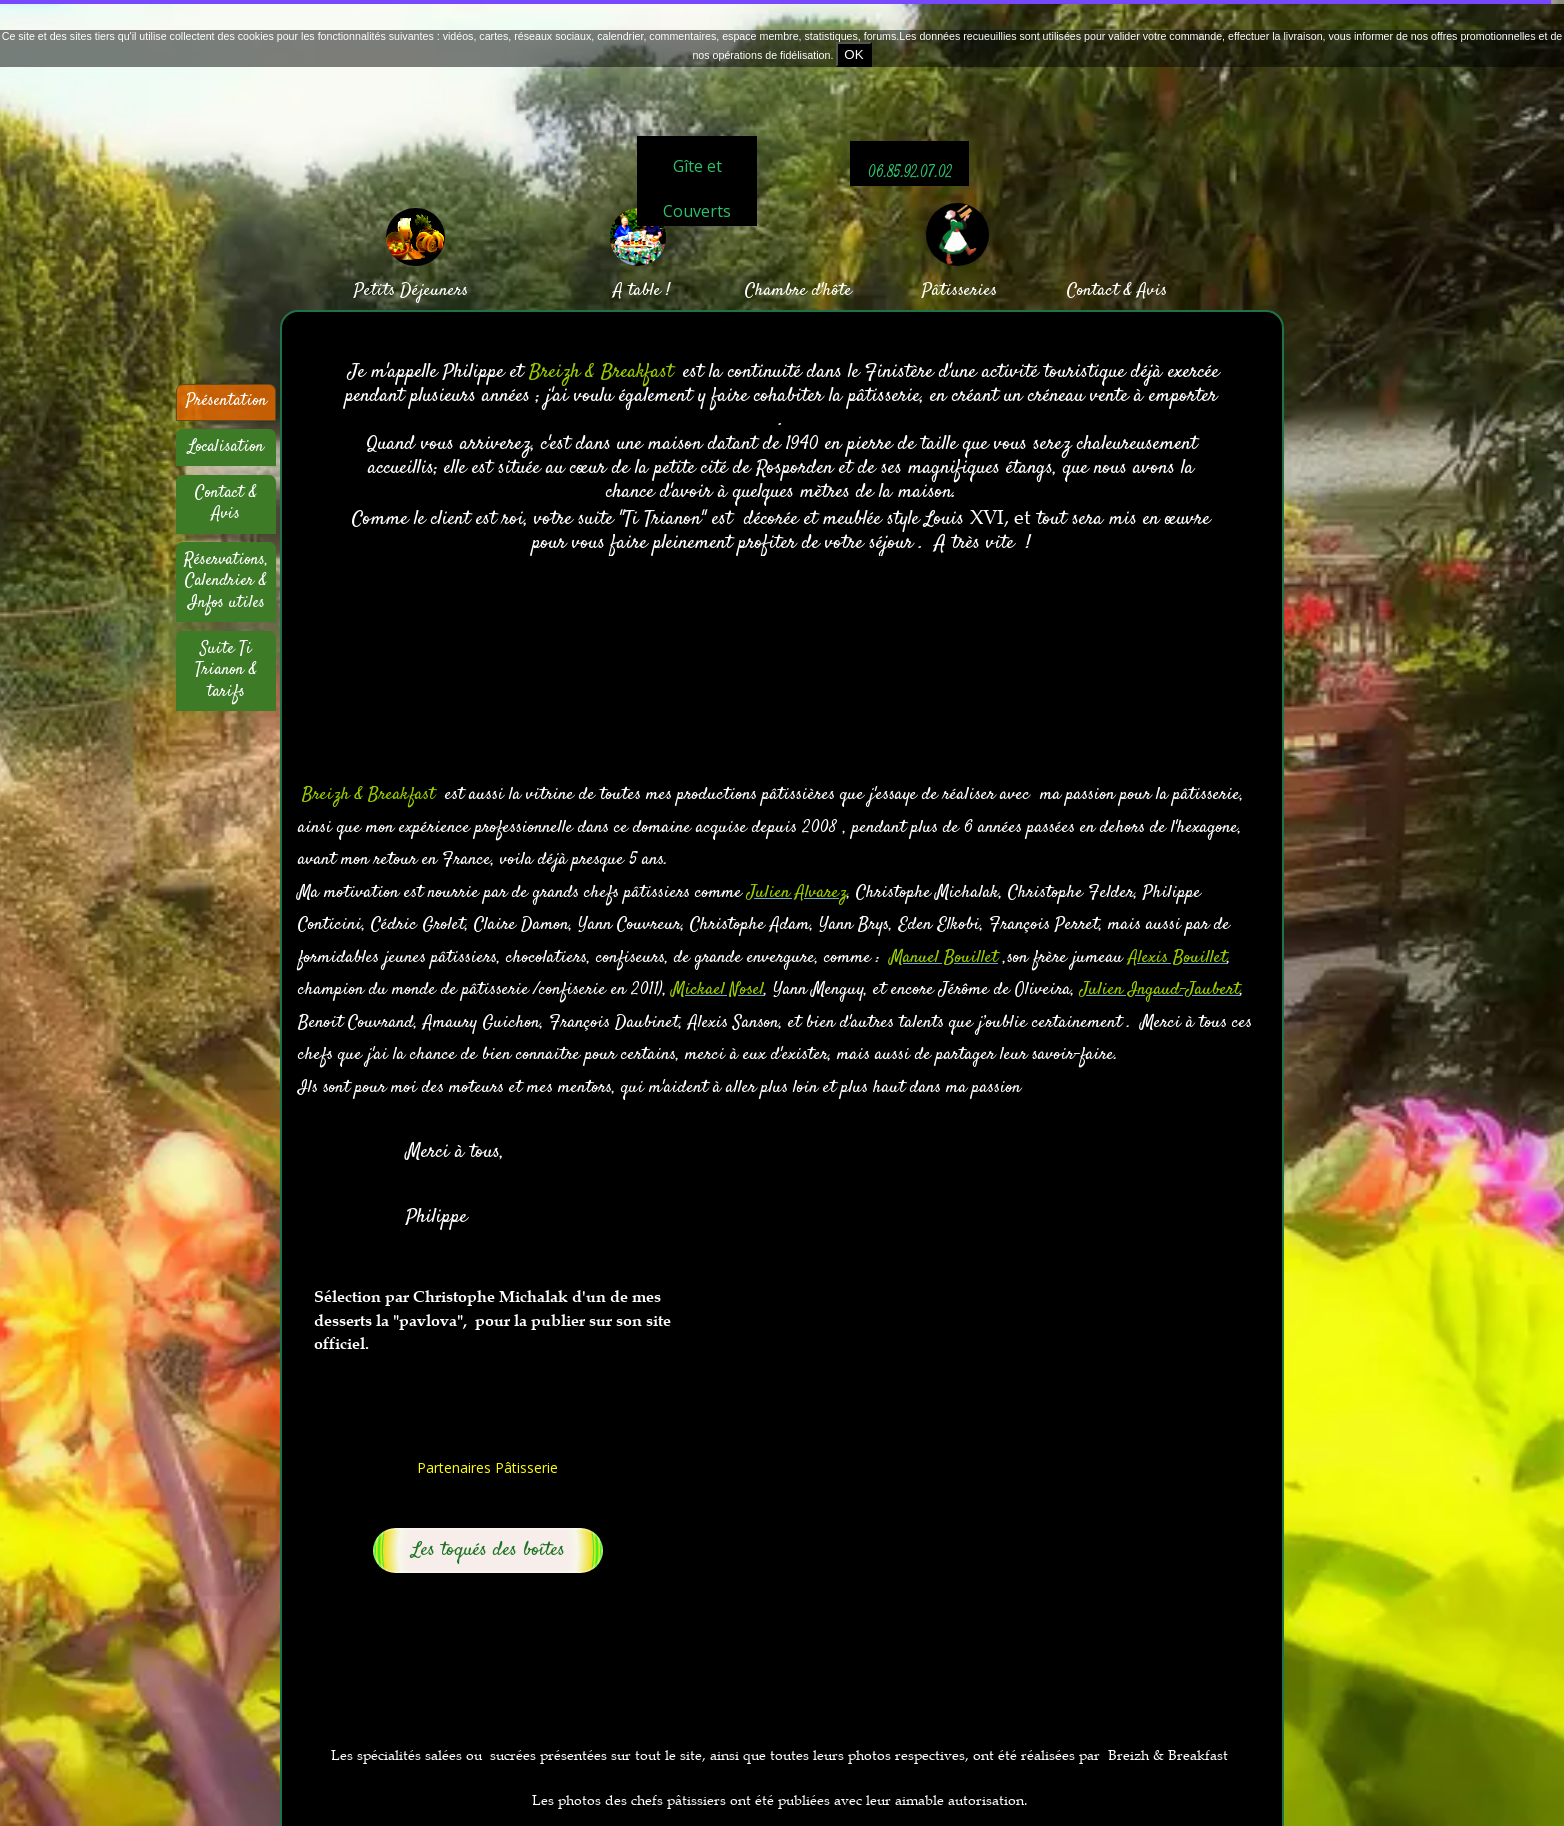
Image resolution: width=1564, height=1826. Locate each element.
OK (853, 54)
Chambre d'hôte (798, 291)
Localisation (226, 447)
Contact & (1099, 291)
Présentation (226, 401)
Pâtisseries (959, 291)
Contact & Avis (226, 504)
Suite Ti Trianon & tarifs (226, 670)
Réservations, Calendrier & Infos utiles (226, 581)
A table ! (641, 291)
